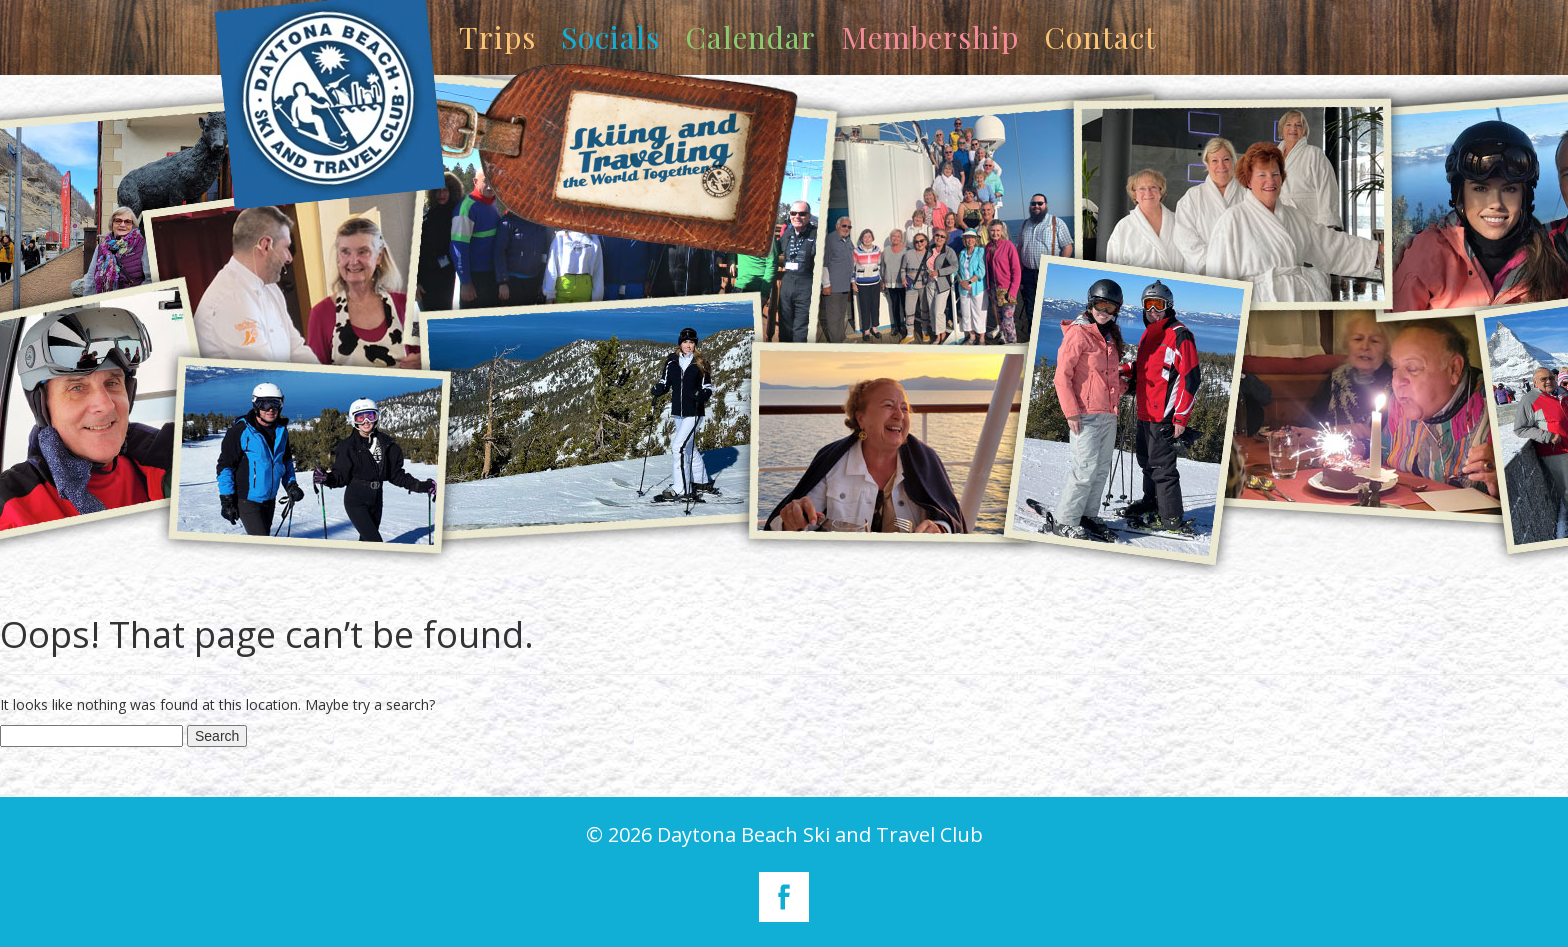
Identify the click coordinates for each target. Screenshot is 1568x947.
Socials (610, 37)
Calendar (750, 37)
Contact (1100, 37)
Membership (930, 37)
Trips (497, 37)
